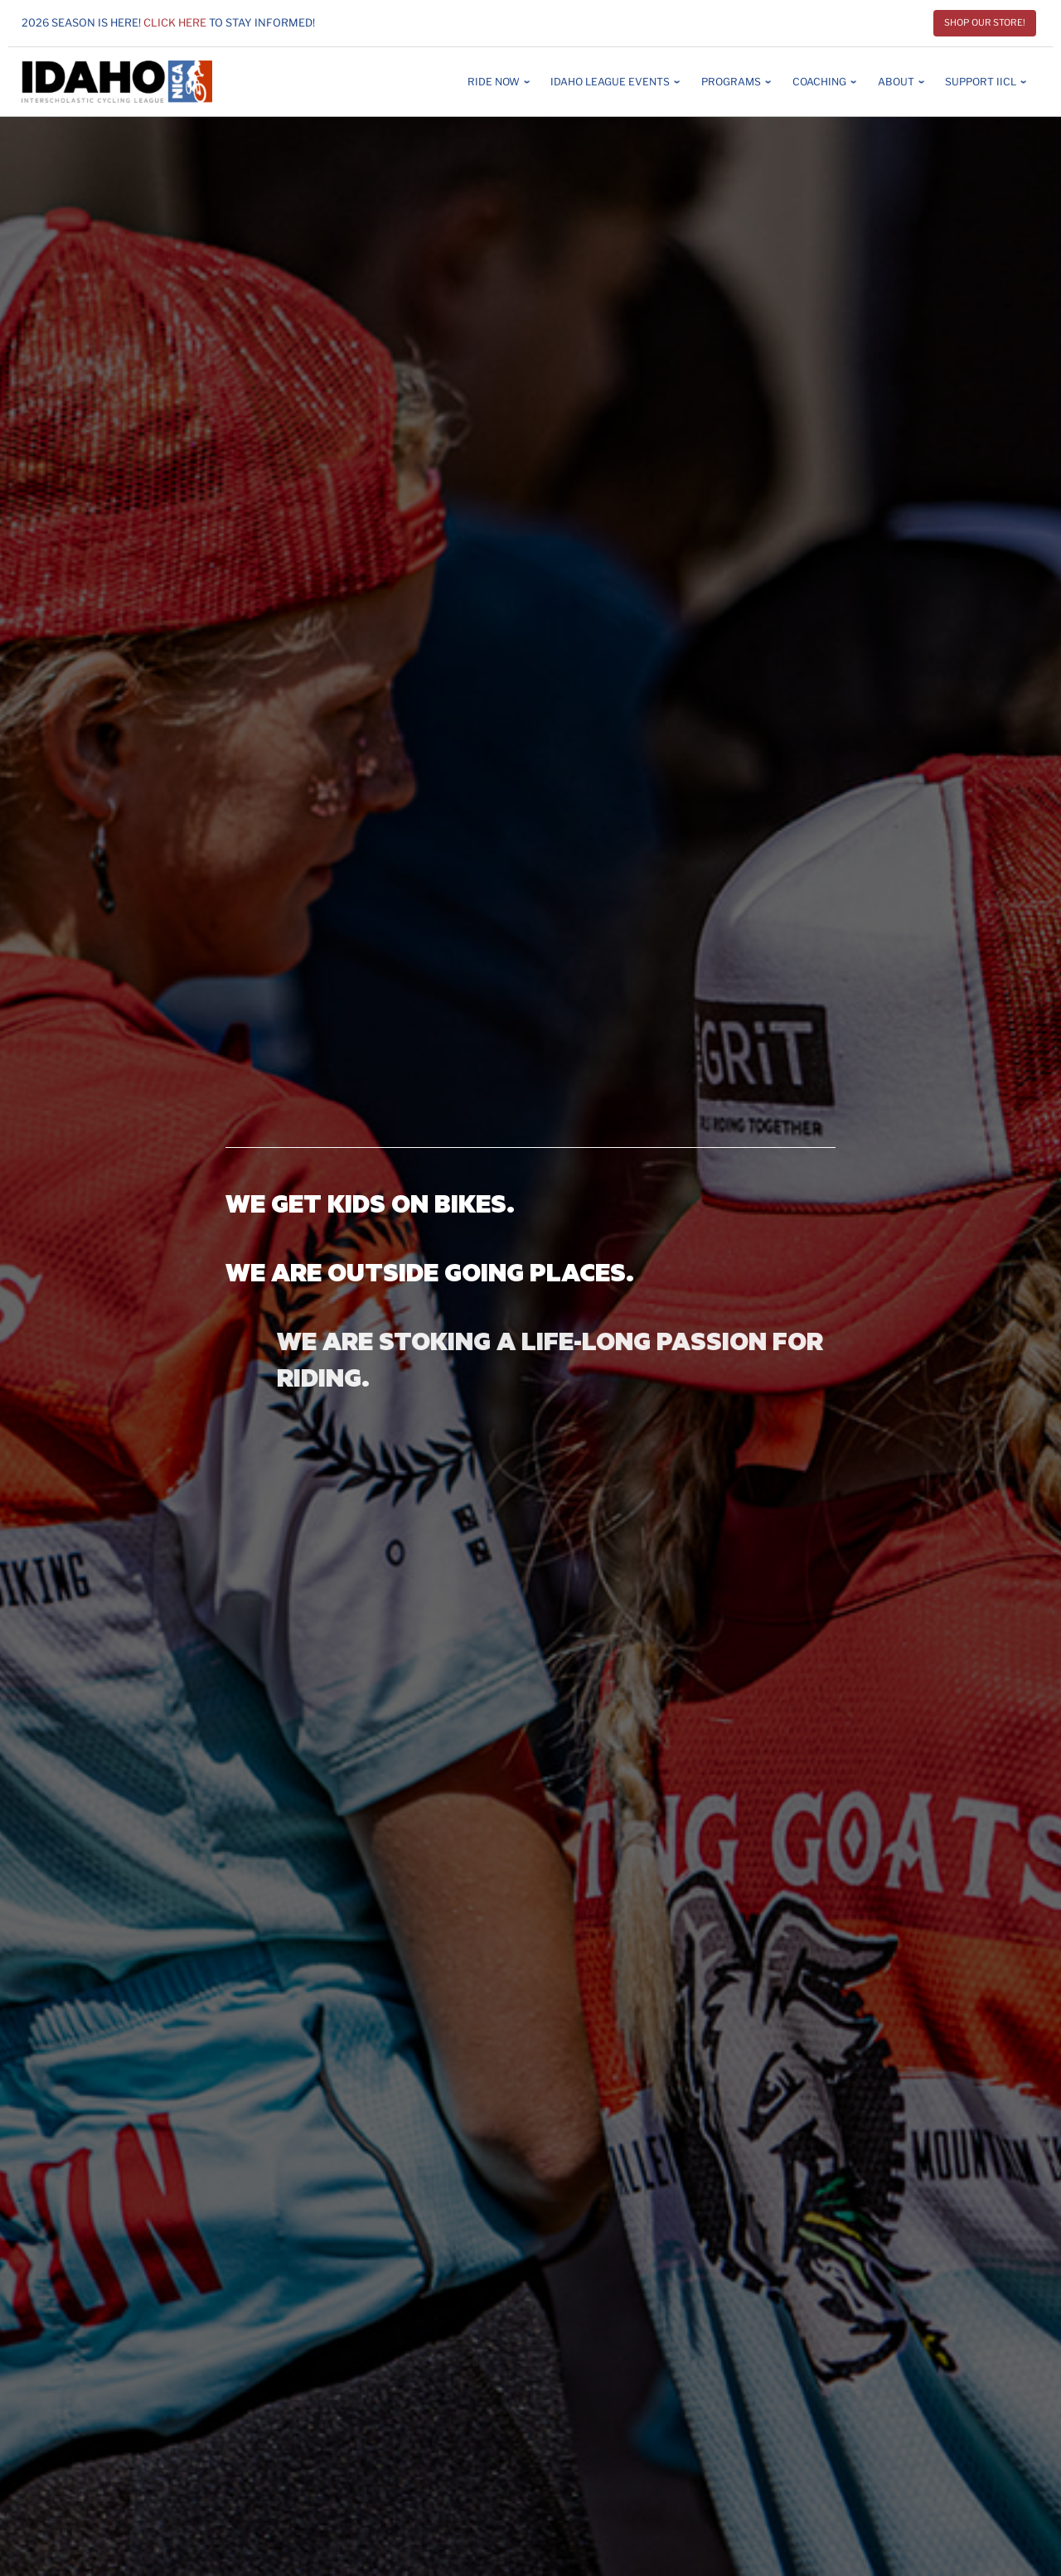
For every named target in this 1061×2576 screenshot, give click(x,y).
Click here (174, 23)
